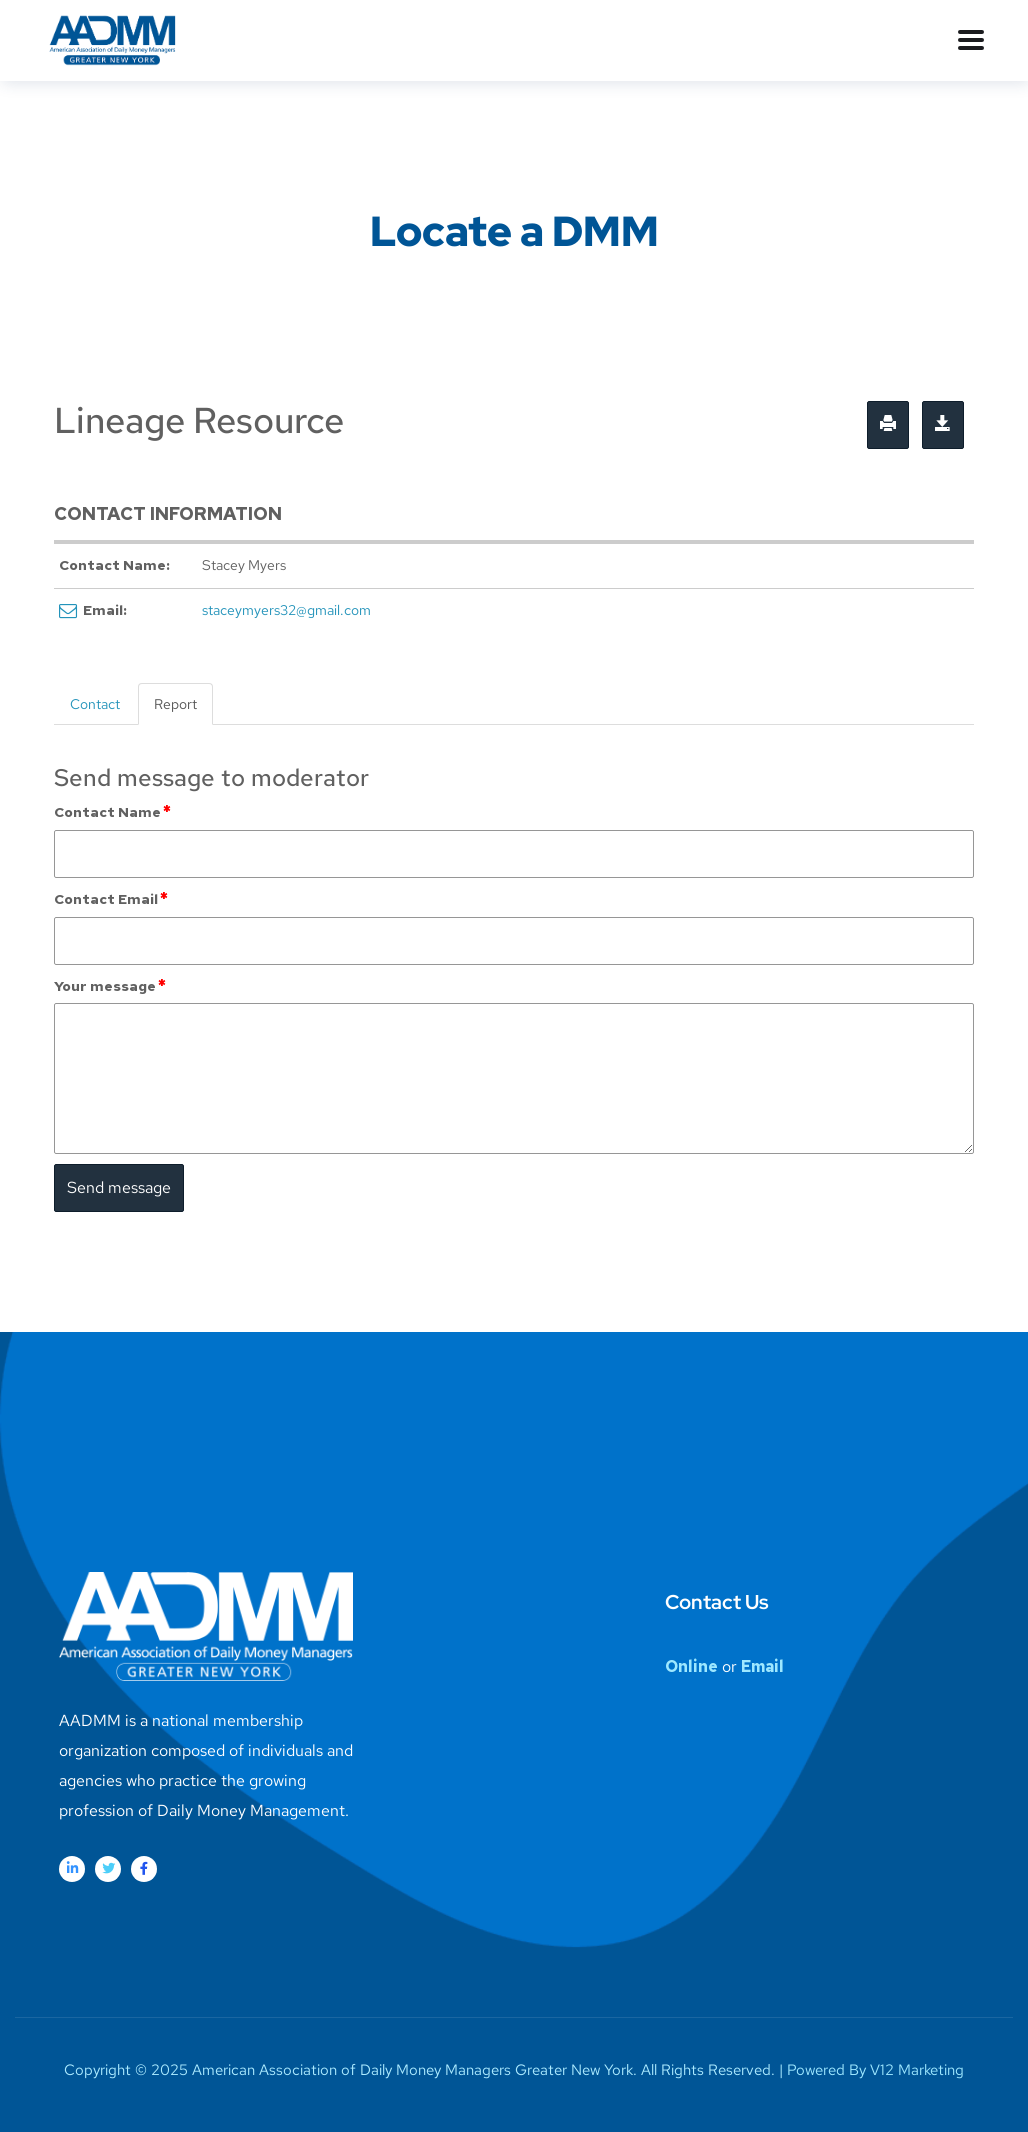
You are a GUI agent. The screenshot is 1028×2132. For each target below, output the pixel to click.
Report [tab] (175, 704)
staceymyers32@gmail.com (286, 610)
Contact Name (113, 812)
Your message (111, 986)
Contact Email (112, 899)
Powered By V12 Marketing (875, 2070)
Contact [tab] (95, 704)
